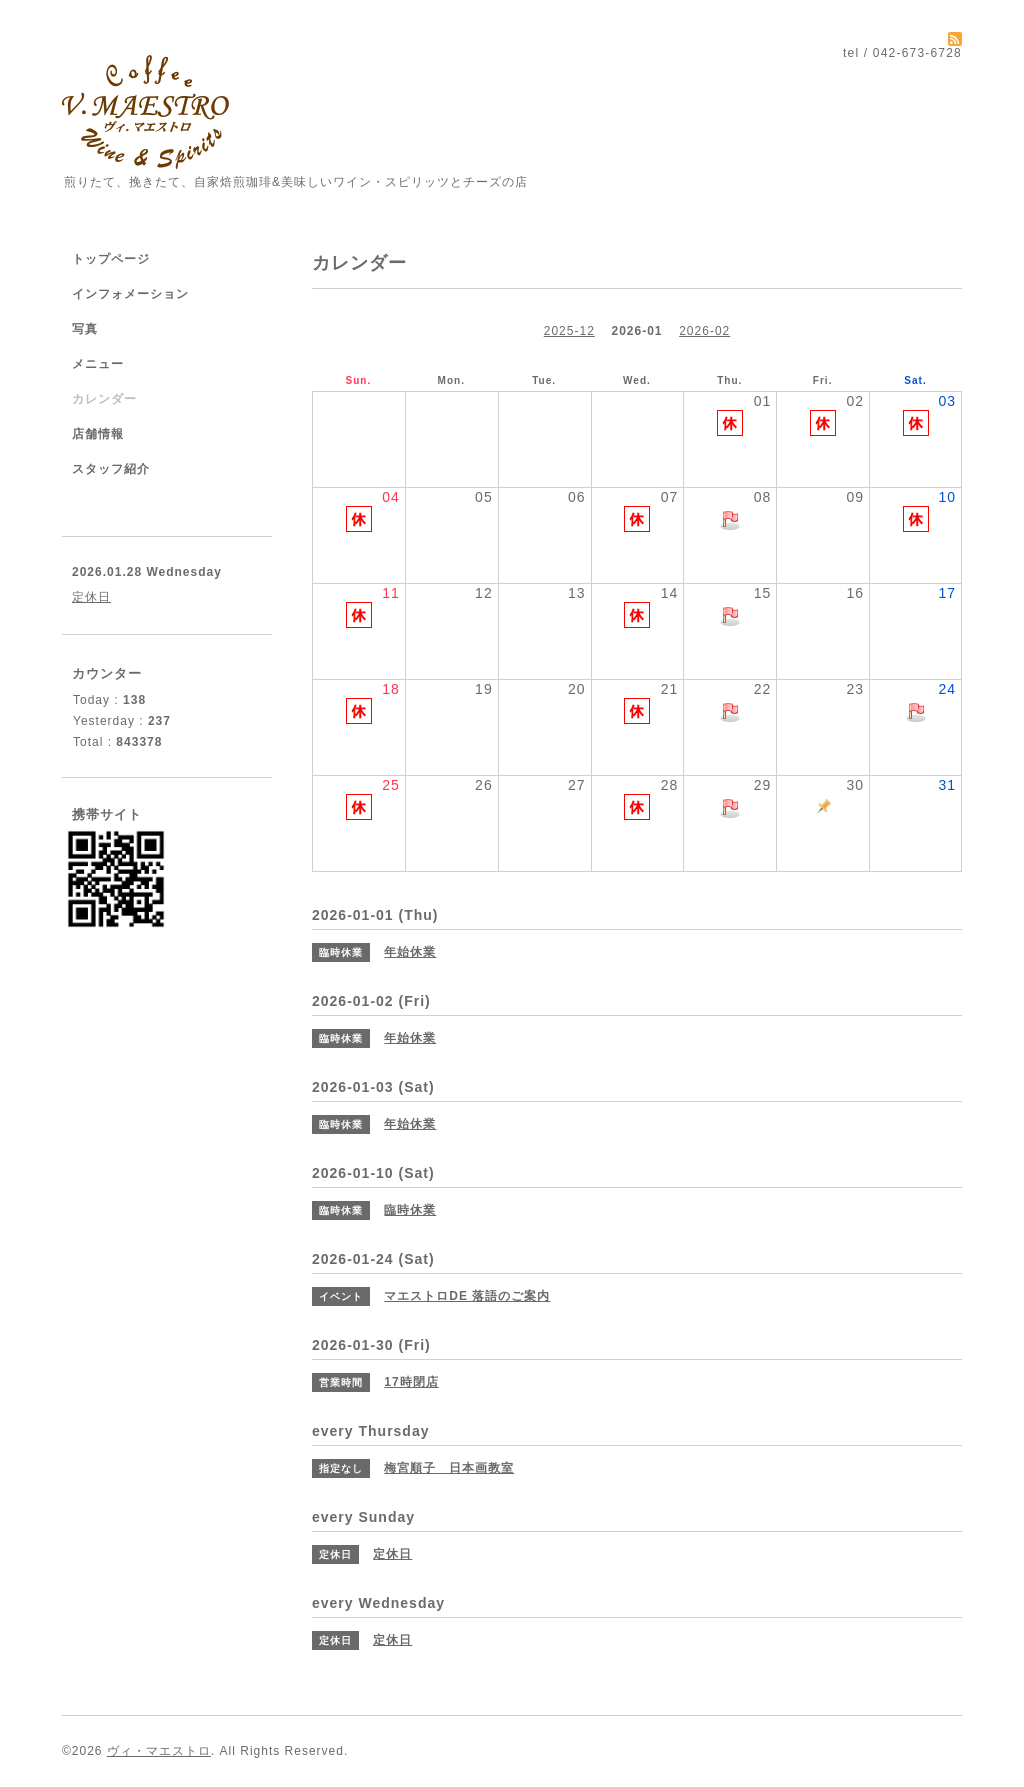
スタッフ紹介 (111, 469)
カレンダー (104, 399)
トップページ (111, 259)
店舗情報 (98, 434)
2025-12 (569, 331)
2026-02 (704, 331)
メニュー (98, 364)
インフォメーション (130, 294)
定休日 (91, 597)
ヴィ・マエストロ (159, 1751)
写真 (85, 329)
